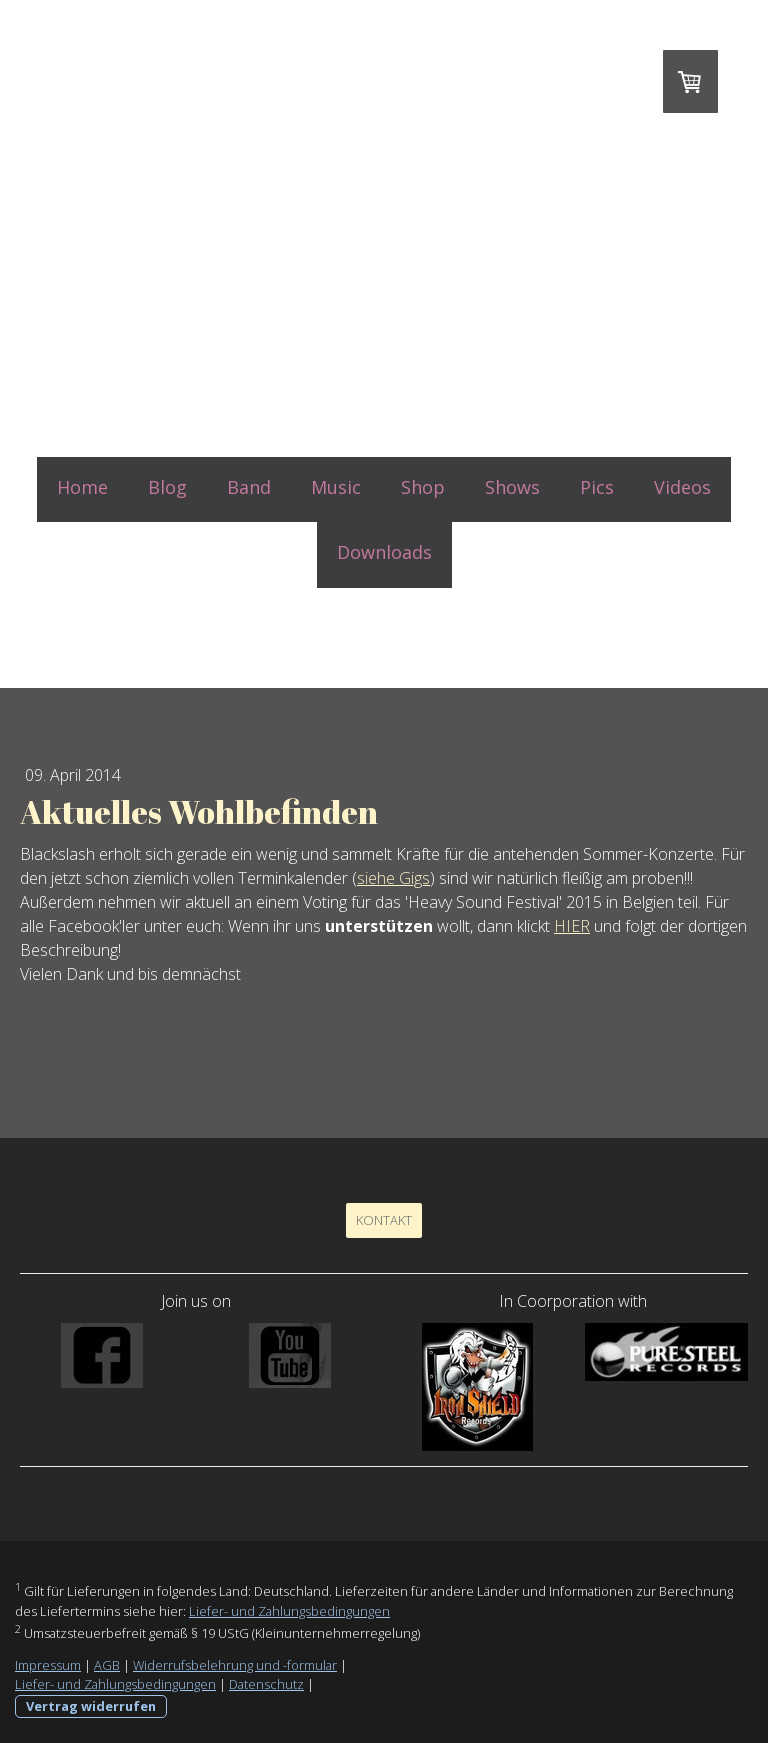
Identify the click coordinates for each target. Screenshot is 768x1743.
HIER (572, 926)
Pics (597, 487)
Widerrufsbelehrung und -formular (235, 1665)
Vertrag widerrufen (91, 1706)
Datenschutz (266, 1684)
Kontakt (384, 1220)
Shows (512, 487)
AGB (107, 1665)
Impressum (48, 1665)
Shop (423, 487)
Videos (682, 487)
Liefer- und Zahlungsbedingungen (289, 1611)
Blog (167, 487)
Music (336, 487)
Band (249, 487)
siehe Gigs (393, 878)
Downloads (384, 552)
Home (82, 487)
